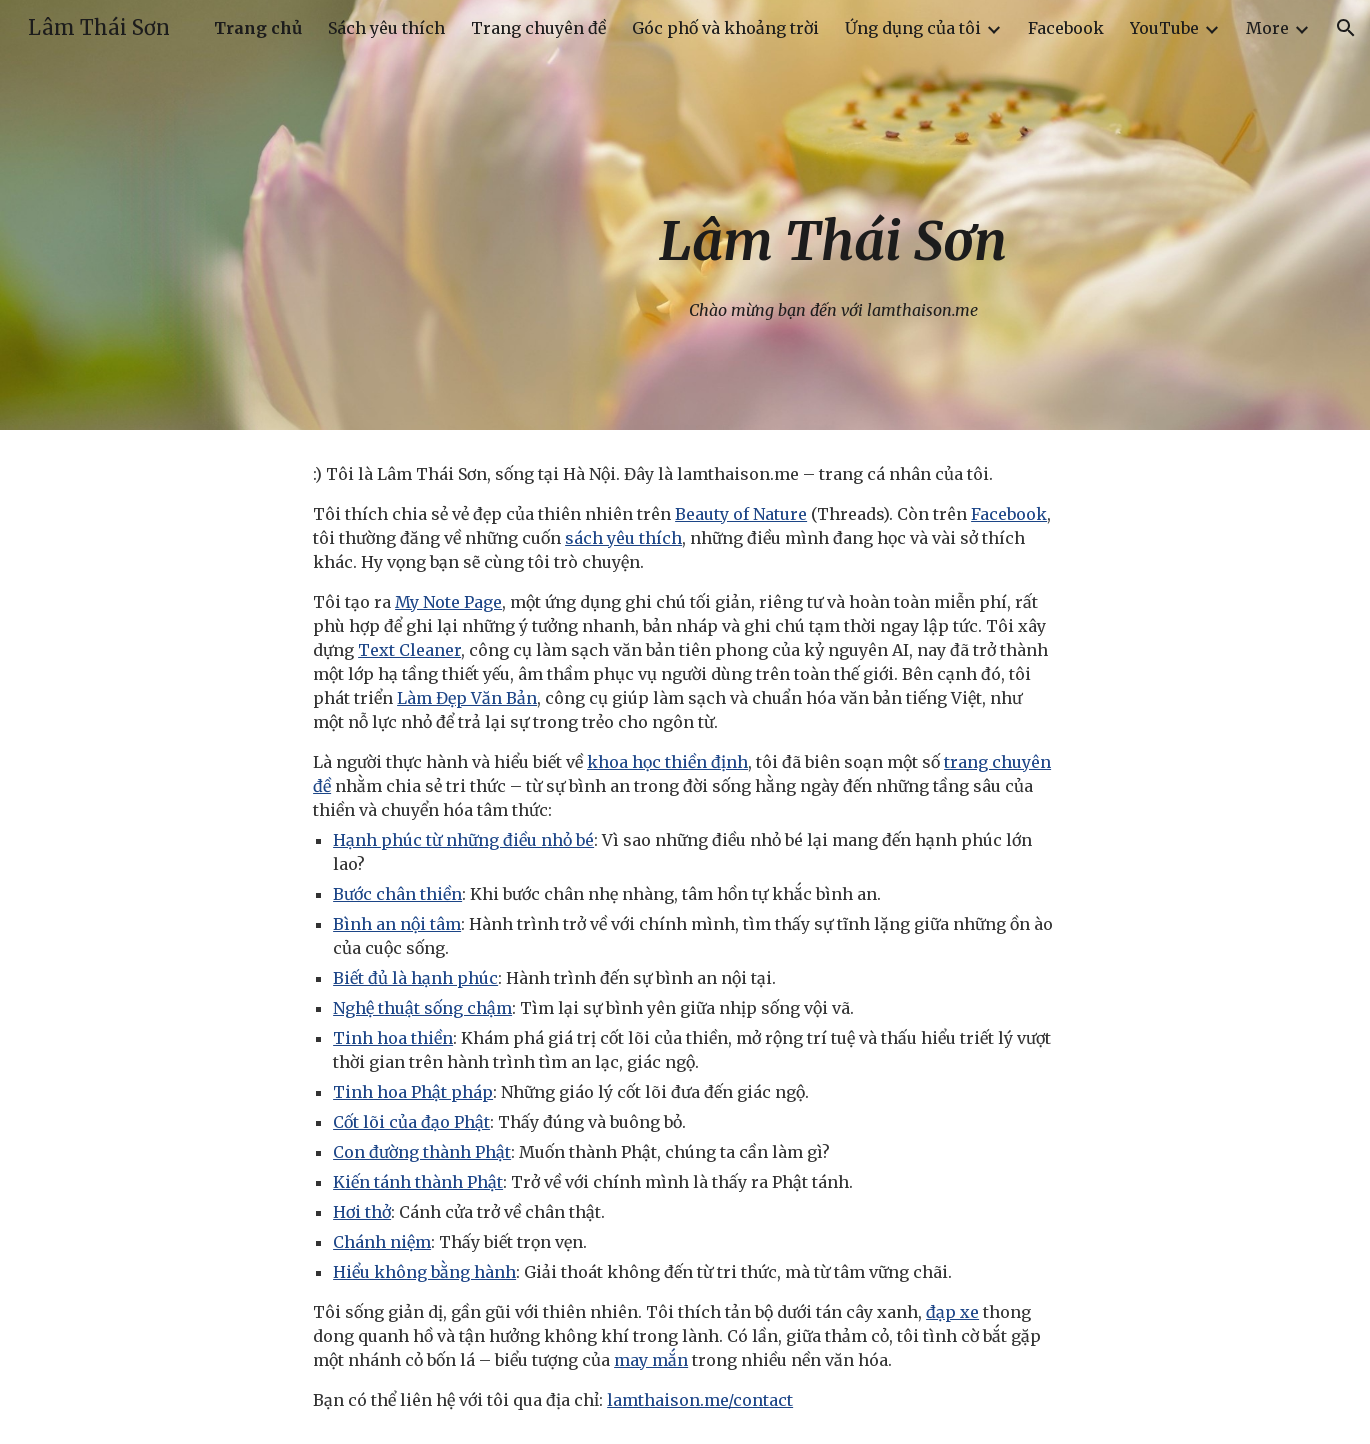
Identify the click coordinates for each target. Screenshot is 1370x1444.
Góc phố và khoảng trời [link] (725, 28)
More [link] (1267, 28)
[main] (833, 214)
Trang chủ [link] (258, 28)
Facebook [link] (1066, 28)
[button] (1346, 28)
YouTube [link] (1164, 28)
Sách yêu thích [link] (386, 28)
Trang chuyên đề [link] (538, 28)
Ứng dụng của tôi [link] (913, 28)
